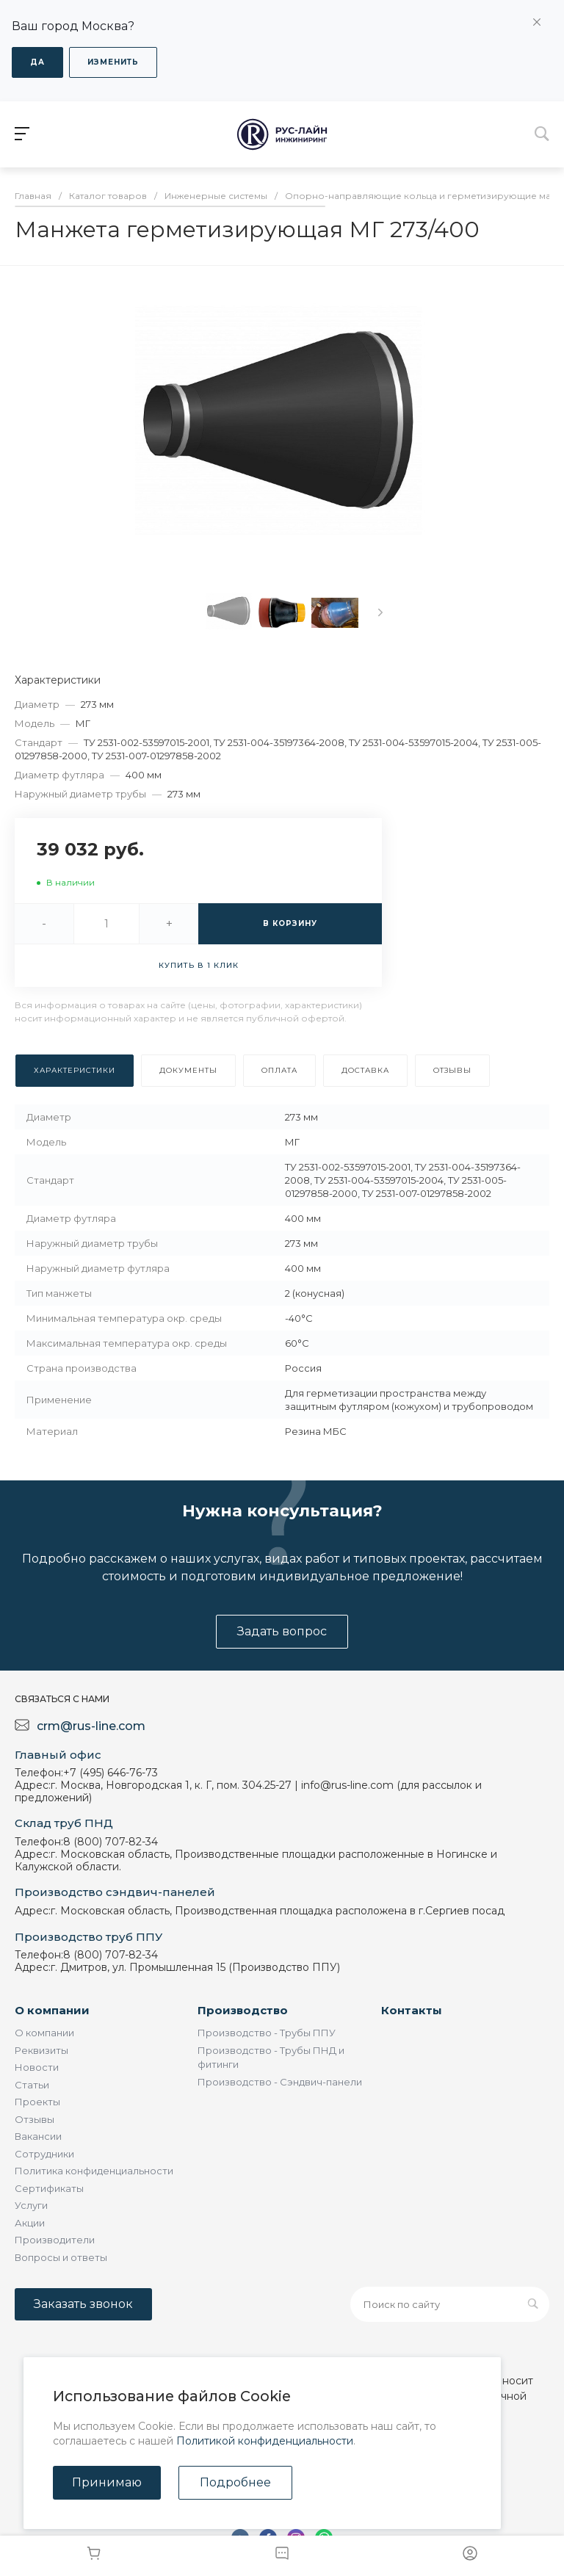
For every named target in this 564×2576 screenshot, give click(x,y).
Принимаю (107, 2482)
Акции (30, 2223)
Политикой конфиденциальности (264, 2440)
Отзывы (34, 2119)
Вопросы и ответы (61, 2257)
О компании (52, 2010)
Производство (243, 2010)
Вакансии (38, 2136)
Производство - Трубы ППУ (267, 2032)
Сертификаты (49, 2188)
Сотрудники (44, 2154)
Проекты (37, 2102)
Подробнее (235, 2482)
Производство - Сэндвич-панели (280, 2082)
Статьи (32, 2085)
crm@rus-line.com (91, 1726)
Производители (55, 2240)
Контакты (411, 2010)
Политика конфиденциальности (94, 2171)
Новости (37, 2067)
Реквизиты (41, 2050)
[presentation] (380, 612)
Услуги (31, 2205)
